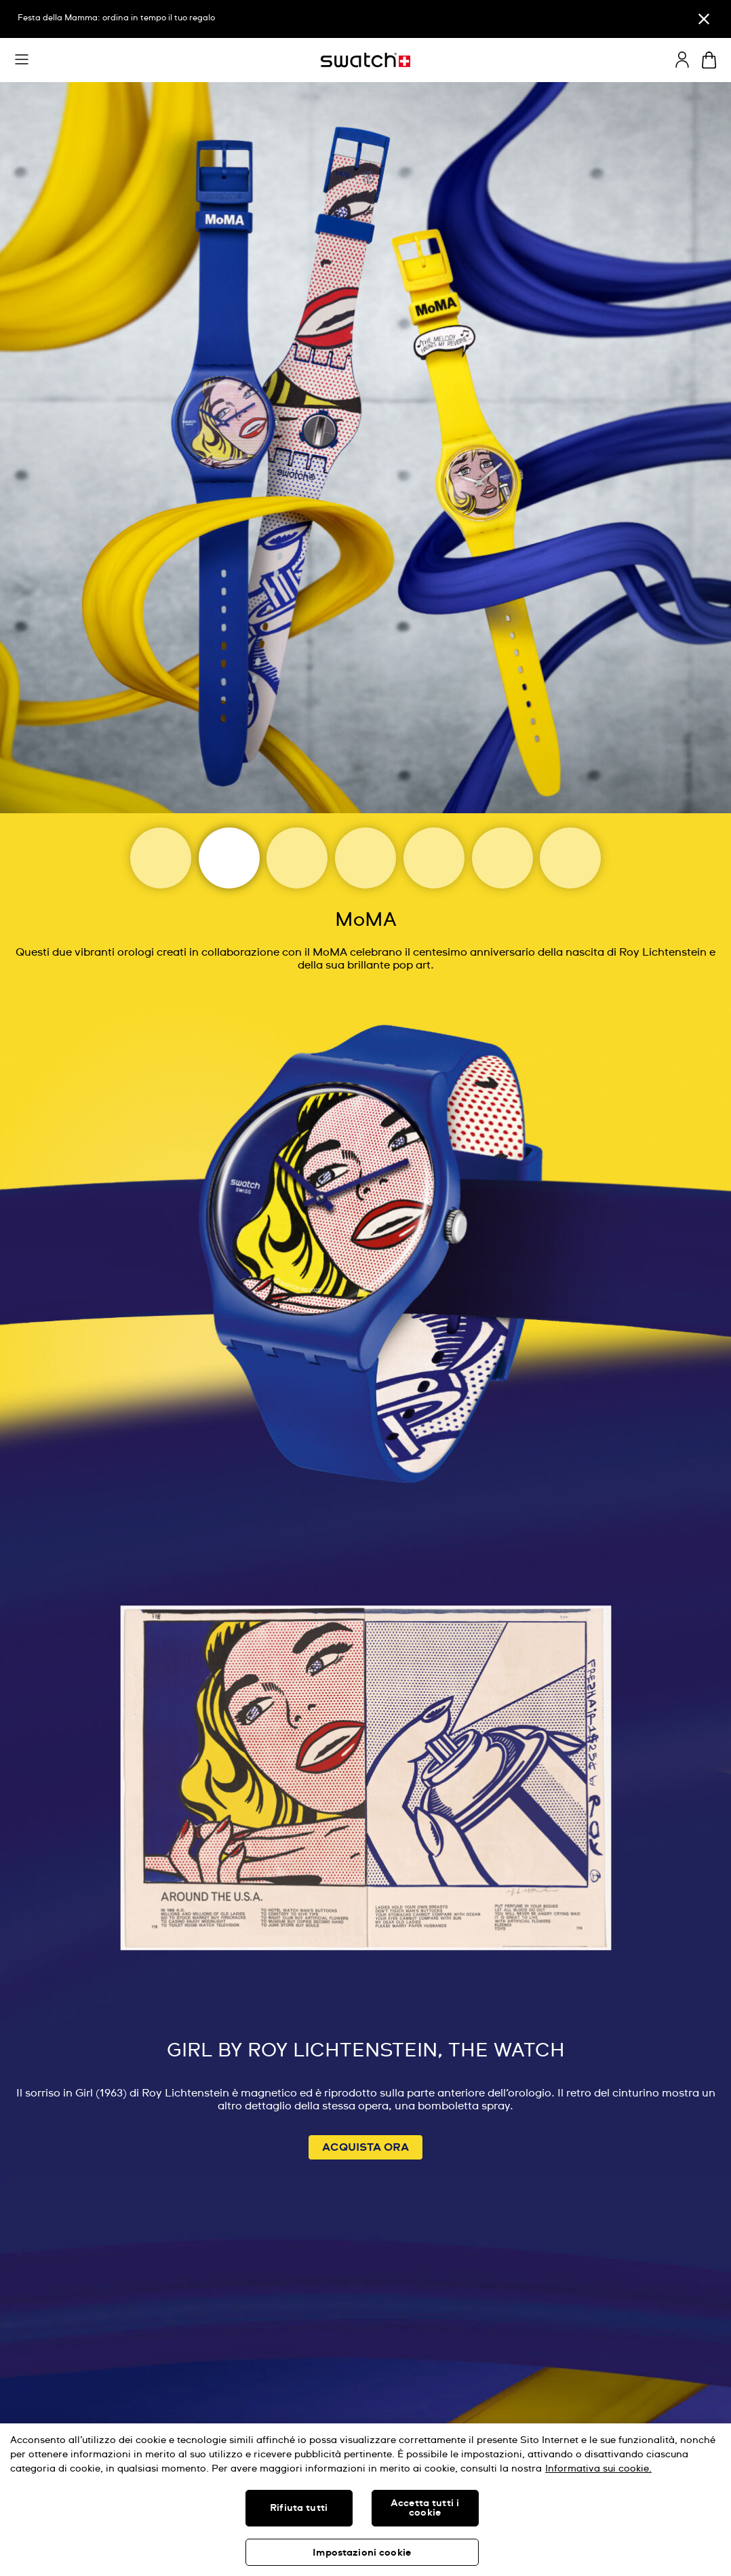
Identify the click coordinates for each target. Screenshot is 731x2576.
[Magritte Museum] (297, 858)
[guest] (682, 60)
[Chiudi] (704, 19)
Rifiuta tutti (299, 2508)
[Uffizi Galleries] (434, 858)
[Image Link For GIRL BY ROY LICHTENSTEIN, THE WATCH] (365, 1512)
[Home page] (365, 60)
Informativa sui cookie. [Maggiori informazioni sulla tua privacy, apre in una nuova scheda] (598, 2469)
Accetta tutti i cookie (425, 2508)
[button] (22, 60)
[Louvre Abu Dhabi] (365, 858)
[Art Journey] (160, 858)
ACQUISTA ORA (365, 2147)
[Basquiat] (502, 858)
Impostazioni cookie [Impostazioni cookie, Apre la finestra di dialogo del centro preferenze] (362, 2553)
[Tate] (570, 858)
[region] (365, 2499)
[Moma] (229, 858)
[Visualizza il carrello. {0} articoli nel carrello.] (708, 60)
